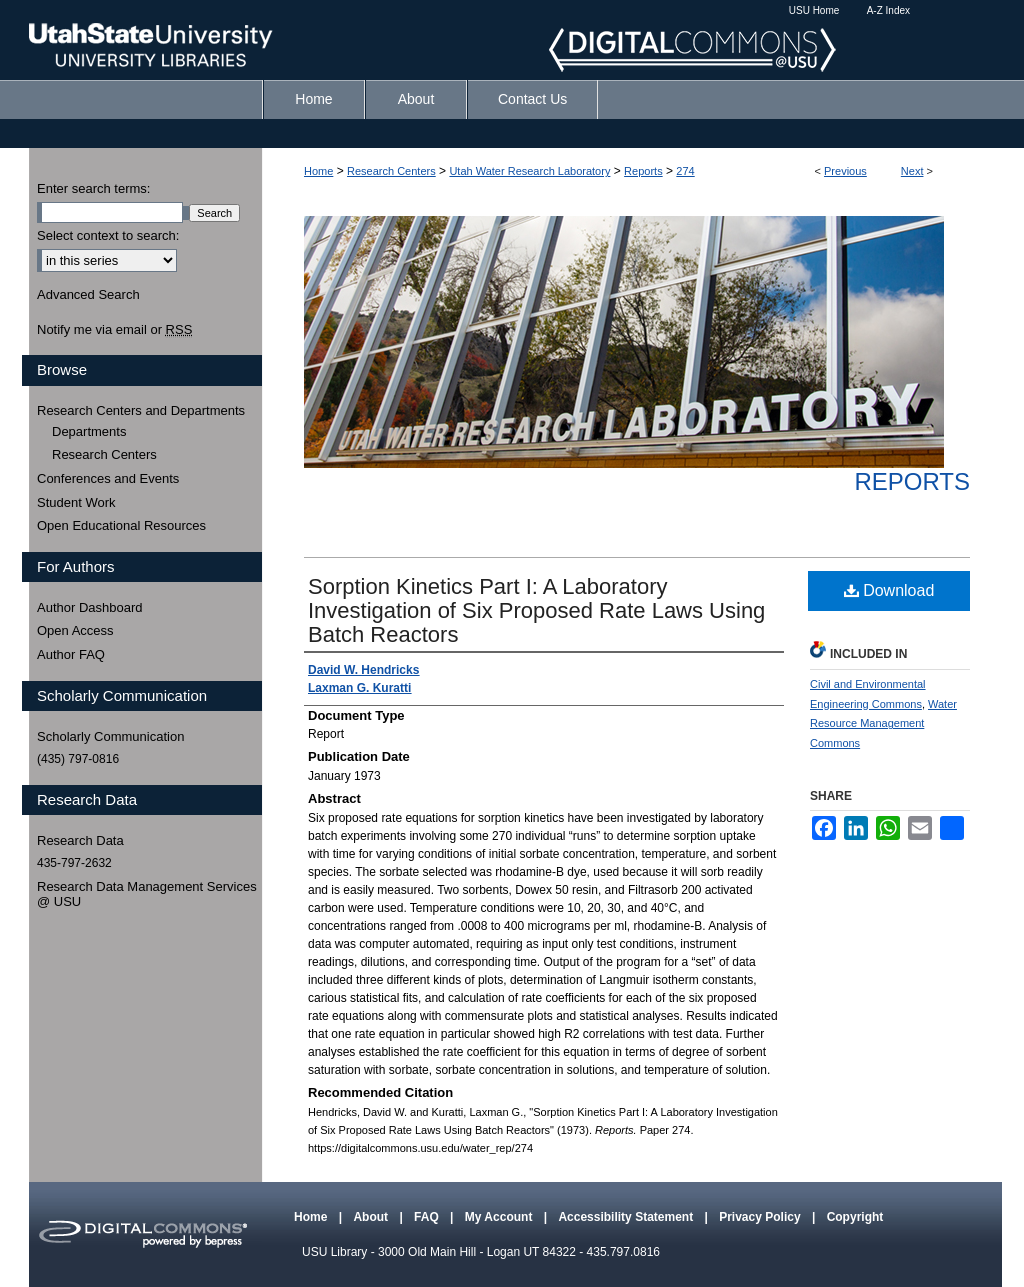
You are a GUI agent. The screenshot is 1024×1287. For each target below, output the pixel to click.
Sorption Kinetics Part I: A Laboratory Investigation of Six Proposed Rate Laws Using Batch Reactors (536, 610)
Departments (89, 431)
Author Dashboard (90, 607)
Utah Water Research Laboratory (529, 171)
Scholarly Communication (110, 736)
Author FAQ (71, 654)
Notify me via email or (114, 330)
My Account (500, 1217)
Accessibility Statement (627, 1217)
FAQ (428, 1217)
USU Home (814, 10)
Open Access (75, 630)
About (372, 1217)
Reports (643, 171)
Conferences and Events (108, 478)
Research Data (80, 840)
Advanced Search (88, 294)
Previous (845, 171)
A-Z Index (888, 10)
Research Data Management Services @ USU (147, 894)
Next (912, 171)
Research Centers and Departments (141, 410)
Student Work (76, 502)
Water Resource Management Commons (883, 724)
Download (889, 590)
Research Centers (391, 171)
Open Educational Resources (121, 525)
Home (318, 171)
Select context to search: (108, 235)
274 (685, 171)
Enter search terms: (93, 188)
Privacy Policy (761, 1217)
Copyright (855, 1217)
